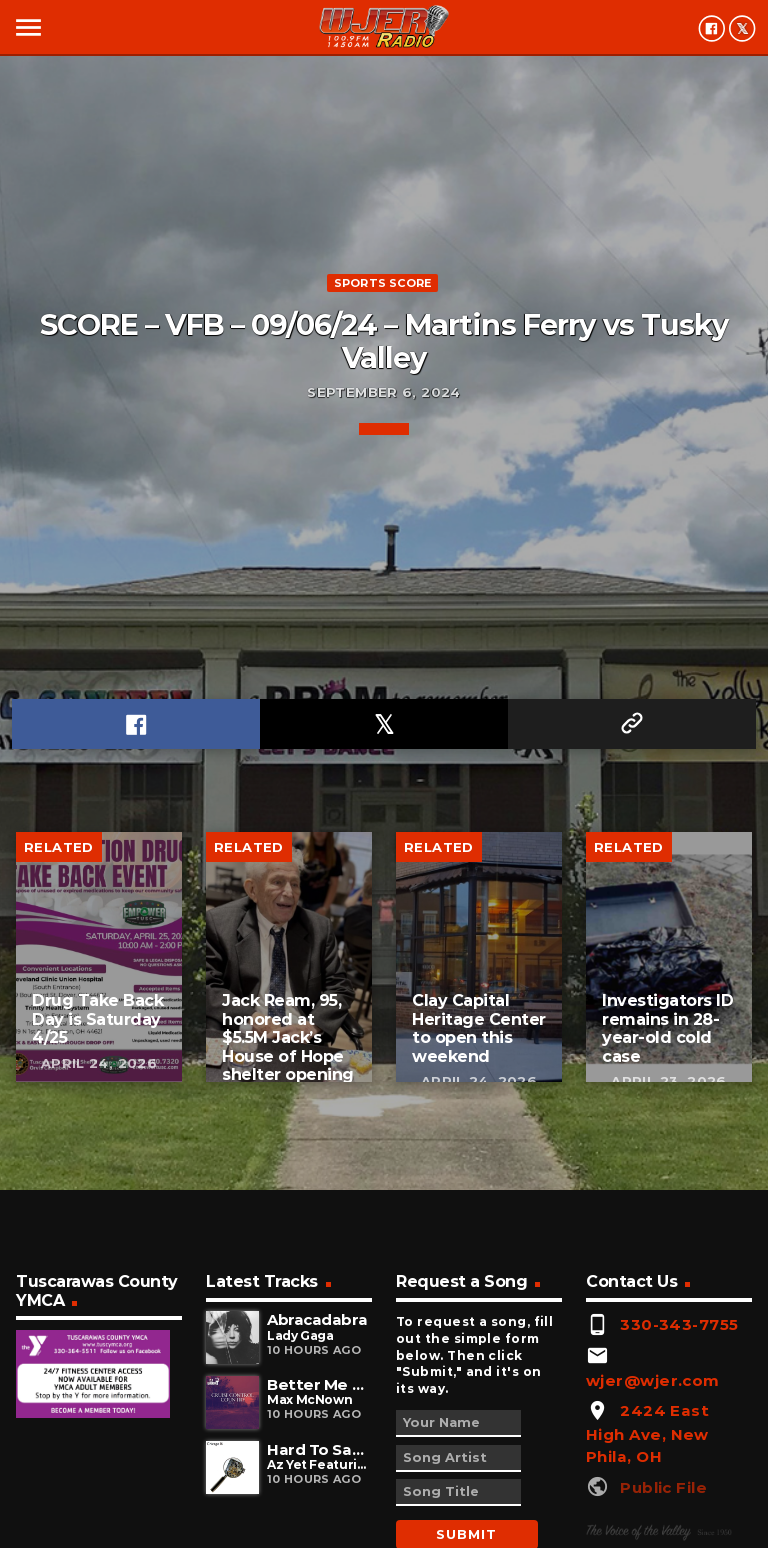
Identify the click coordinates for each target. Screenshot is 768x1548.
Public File (663, 1487)
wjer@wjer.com (653, 1380)
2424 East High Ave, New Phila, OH (647, 1433)
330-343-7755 (679, 1324)
